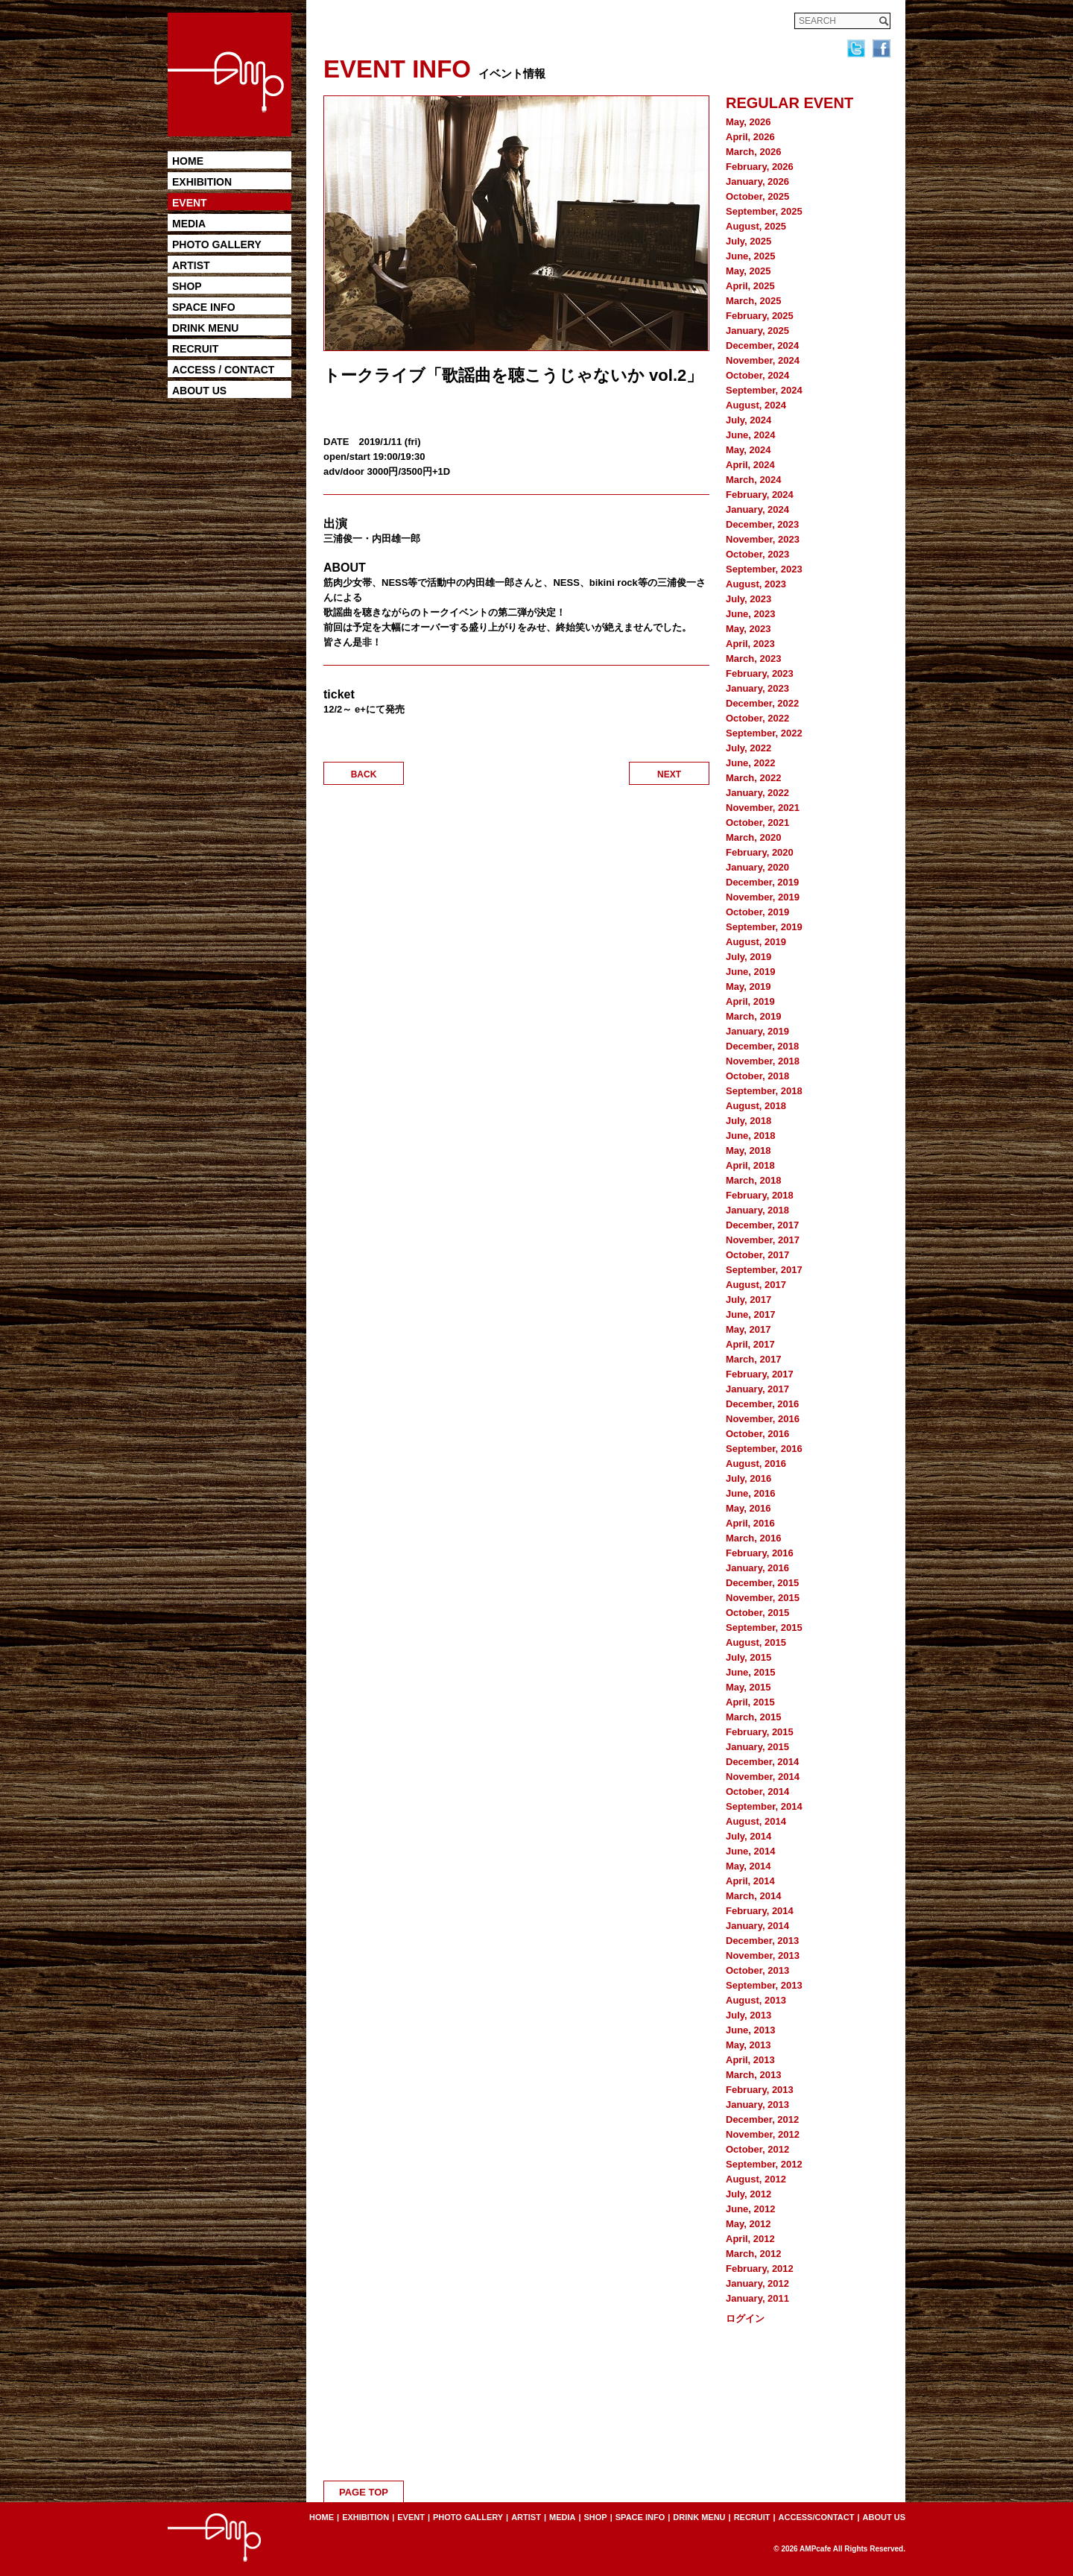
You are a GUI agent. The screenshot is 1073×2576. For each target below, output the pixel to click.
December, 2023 (762, 524)
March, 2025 (753, 300)
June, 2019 (751, 971)
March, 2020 (753, 837)
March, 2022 (753, 777)
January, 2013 (757, 2104)
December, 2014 (762, 1761)
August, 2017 (756, 1284)
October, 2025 (757, 196)
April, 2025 (750, 285)
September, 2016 (764, 1448)
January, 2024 (757, 509)
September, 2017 (764, 1269)
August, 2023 (756, 584)
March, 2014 (753, 1895)
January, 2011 (757, 2298)
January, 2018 (757, 1210)
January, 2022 (757, 792)
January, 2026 (757, 181)
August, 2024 (756, 405)
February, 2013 (760, 2089)
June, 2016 (751, 1493)
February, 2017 (760, 1374)
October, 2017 (757, 1254)
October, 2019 (757, 912)
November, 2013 (763, 1955)
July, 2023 (748, 598)
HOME (187, 161)
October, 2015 (757, 1612)
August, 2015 (756, 1642)
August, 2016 (756, 1463)
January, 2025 (757, 330)
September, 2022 (764, 733)
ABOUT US (199, 391)
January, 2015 (757, 1746)
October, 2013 (757, 1970)
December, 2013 (762, 1940)
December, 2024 (762, 345)
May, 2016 (748, 1508)
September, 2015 (764, 1627)
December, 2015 (762, 1582)
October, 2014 (757, 1791)
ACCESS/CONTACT (817, 2517)
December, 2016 (762, 1403)
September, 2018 (764, 1090)
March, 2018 (753, 1180)
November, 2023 (763, 539)
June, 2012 (751, 2208)
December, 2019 (762, 882)
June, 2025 (751, 256)
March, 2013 (753, 2074)
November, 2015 (763, 1597)
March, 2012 (753, 2253)
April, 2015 (750, 1702)
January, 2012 (757, 2283)
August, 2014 (756, 1821)
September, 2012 (764, 2164)
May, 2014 (748, 1866)
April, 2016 (750, 1523)
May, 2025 (748, 271)
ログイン (745, 2318)
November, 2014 (763, 1776)
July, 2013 (748, 2015)
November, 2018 (763, 1061)
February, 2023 (760, 673)
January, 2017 (757, 1389)
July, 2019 (748, 956)
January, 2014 (757, 1925)
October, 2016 (757, 1433)
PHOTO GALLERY (217, 244)
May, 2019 (748, 986)
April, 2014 (750, 1881)
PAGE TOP (363, 2492)
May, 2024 (748, 449)
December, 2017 (762, 1225)
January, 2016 (757, 1567)
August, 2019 (756, 941)
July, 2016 (748, 1478)
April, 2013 (750, 2059)
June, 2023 (751, 613)
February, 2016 (760, 1553)
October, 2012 (757, 2149)
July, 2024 (748, 420)
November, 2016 (763, 1418)
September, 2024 (764, 390)
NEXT (669, 774)
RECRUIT (195, 349)
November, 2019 (763, 897)
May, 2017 (748, 1329)
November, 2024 (763, 360)
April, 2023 (750, 643)
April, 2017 (750, 1344)
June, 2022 (751, 762)
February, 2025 (760, 315)
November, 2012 (763, 2134)
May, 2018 (748, 1150)
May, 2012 (748, 2223)
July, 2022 (748, 748)
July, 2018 (748, 1120)
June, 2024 (751, 435)
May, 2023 (748, 628)
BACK (364, 774)
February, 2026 (760, 166)
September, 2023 (764, 569)
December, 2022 (762, 703)
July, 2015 (748, 1657)
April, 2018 (750, 1165)
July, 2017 (748, 1299)
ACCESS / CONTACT (223, 370)
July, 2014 (748, 1836)
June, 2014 (751, 1851)
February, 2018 (760, 1195)
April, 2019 (750, 1001)
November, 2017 (763, 1240)
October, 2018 (757, 1076)
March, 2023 (753, 658)
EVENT (189, 203)
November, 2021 (763, 807)
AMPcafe (815, 2549)
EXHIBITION (202, 182)
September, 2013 (764, 1985)
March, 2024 (753, 479)
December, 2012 (762, 2119)
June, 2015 (751, 1672)
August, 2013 (756, 2000)
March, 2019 (753, 1016)
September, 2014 (764, 1806)
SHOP (187, 286)
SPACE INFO (203, 307)
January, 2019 (757, 1031)
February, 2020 (760, 852)
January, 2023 (757, 688)
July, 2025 (748, 241)
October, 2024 (757, 375)
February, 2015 (760, 1731)
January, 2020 (757, 867)
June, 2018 (751, 1135)
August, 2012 (756, 2179)
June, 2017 (751, 1314)
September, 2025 (764, 211)
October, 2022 (757, 718)
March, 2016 (753, 1538)
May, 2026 (748, 121)
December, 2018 (762, 1046)
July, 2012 (748, 2194)
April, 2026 (750, 136)
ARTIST (191, 265)
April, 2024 (750, 464)
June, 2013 (751, 2030)
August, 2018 (756, 1105)
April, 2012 (750, 2238)
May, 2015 (748, 1687)
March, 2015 (753, 1717)
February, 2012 (760, 2268)
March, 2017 (753, 1359)
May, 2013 (748, 2045)
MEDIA (189, 224)
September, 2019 (764, 926)
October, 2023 (757, 554)
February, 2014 (760, 1910)
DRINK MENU (205, 328)
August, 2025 (756, 226)
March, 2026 (753, 151)
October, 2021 (757, 822)
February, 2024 (760, 494)
